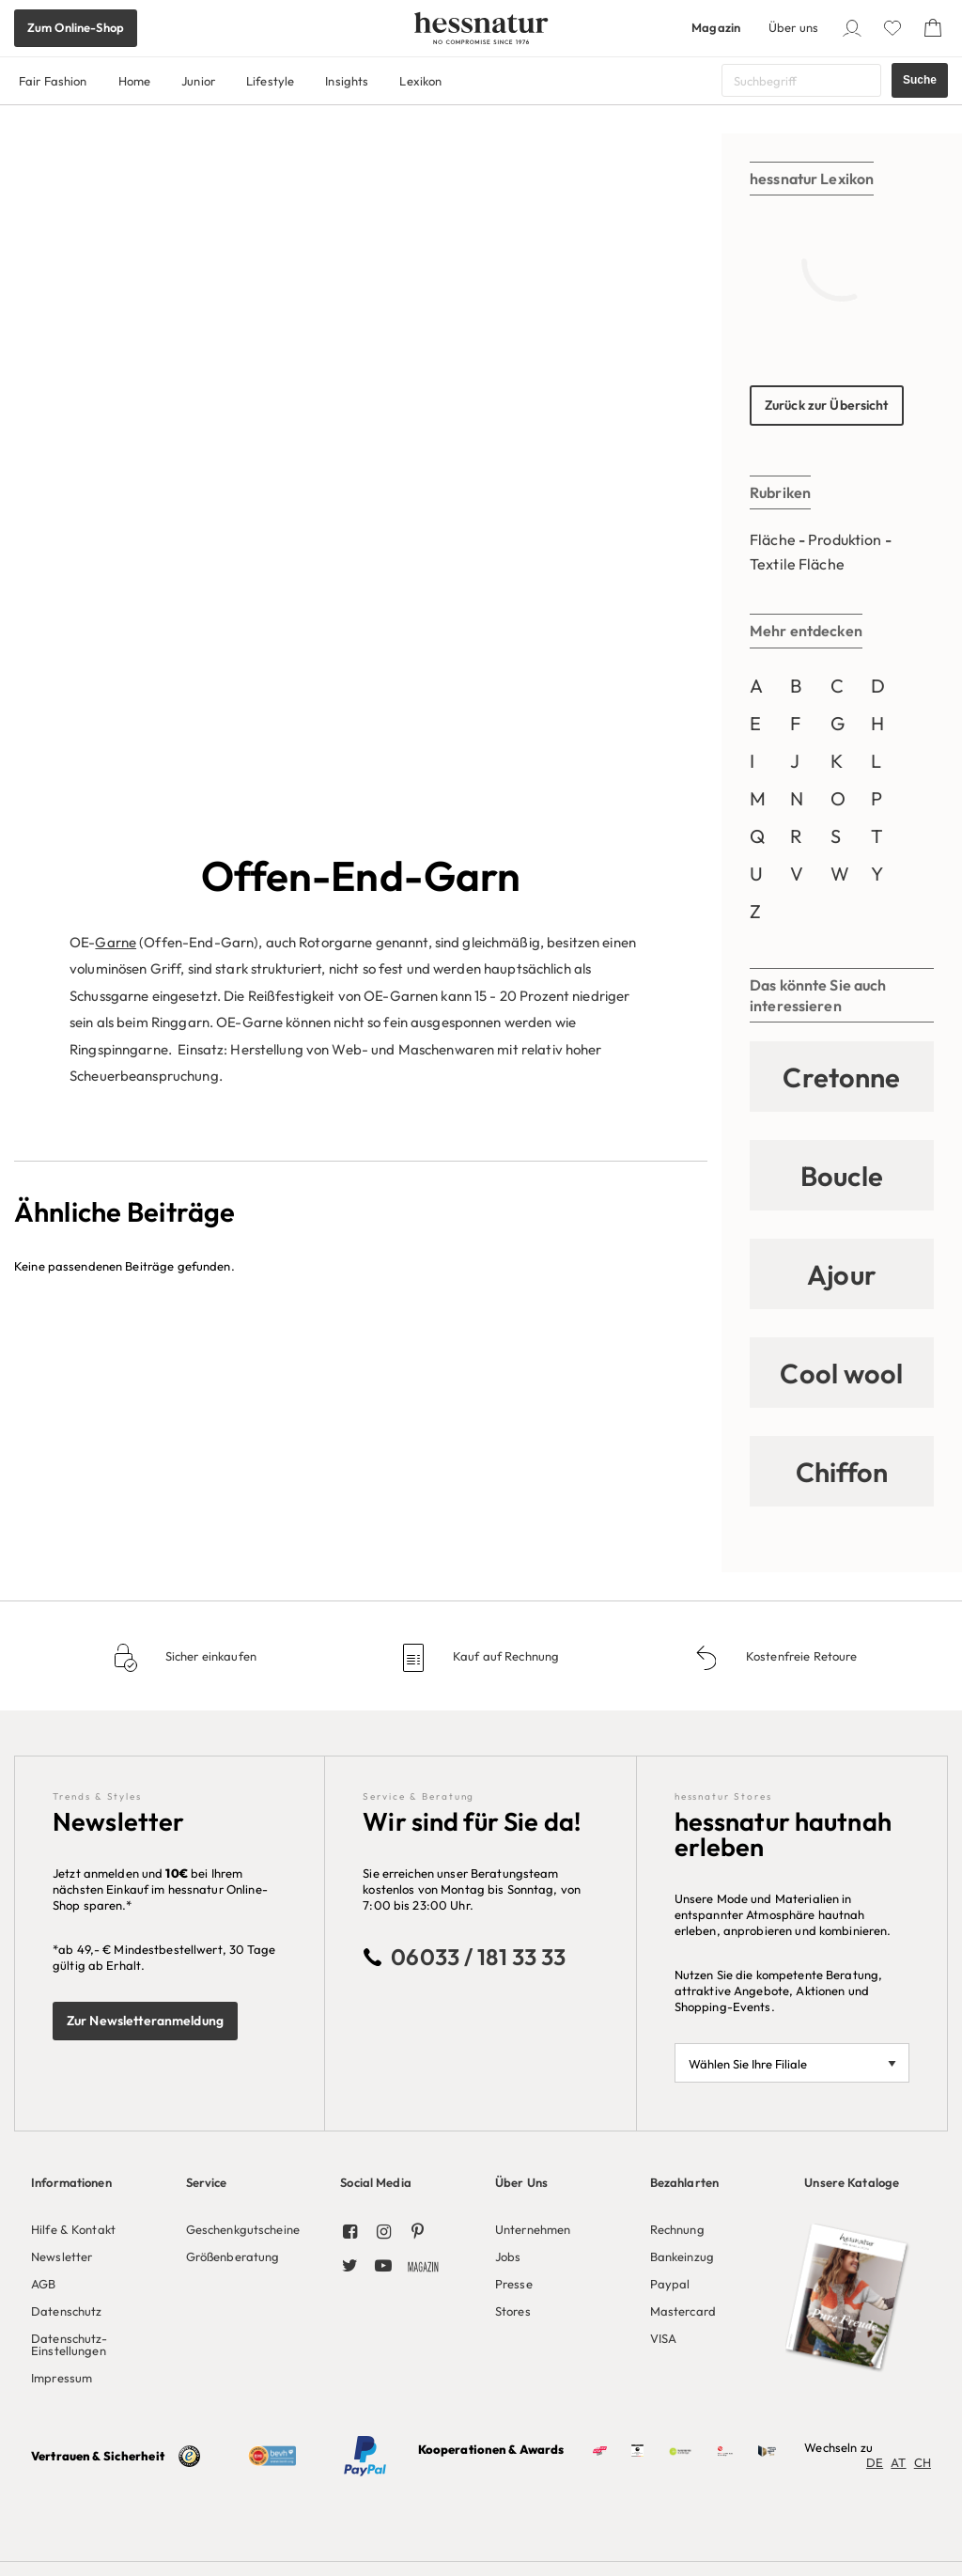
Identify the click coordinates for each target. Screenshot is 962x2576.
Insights (346, 80)
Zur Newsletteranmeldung (145, 2020)
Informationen (71, 2182)
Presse (514, 2283)
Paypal (670, 2283)
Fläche (773, 539)
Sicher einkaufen (209, 1655)
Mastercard (683, 2310)
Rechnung (677, 2229)
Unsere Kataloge (851, 2182)
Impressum (61, 2377)
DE (874, 2462)
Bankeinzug (682, 2256)
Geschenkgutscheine (243, 2229)
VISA (663, 2338)
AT (898, 2462)
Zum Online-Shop (75, 27)
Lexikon (420, 80)
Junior (198, 80)
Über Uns (521, 2182)
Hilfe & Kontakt (73, 2229)
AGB (43, 2283)
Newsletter (61, 2256)
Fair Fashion (53, 80)
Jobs (508, 2256)
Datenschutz (66, 2310)
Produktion (844, 539)
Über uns (793, 27)
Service (206, 2182)
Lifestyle (270, 80)
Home (134, 80)
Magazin (715, 27)
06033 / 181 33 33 (478, 1957)
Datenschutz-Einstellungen (69, 2344)
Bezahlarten (684, 2182)
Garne (115, 249)
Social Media (375, 2182)
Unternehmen (532, 2229)
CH (922, 2462)
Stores (513, 2310)
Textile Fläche (797, 563)
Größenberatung (233, 2256)
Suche (920, 79)
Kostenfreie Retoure (800, 1655)
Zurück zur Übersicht (827, 405)
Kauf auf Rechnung (504, 1655)
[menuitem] (94, 2275)
